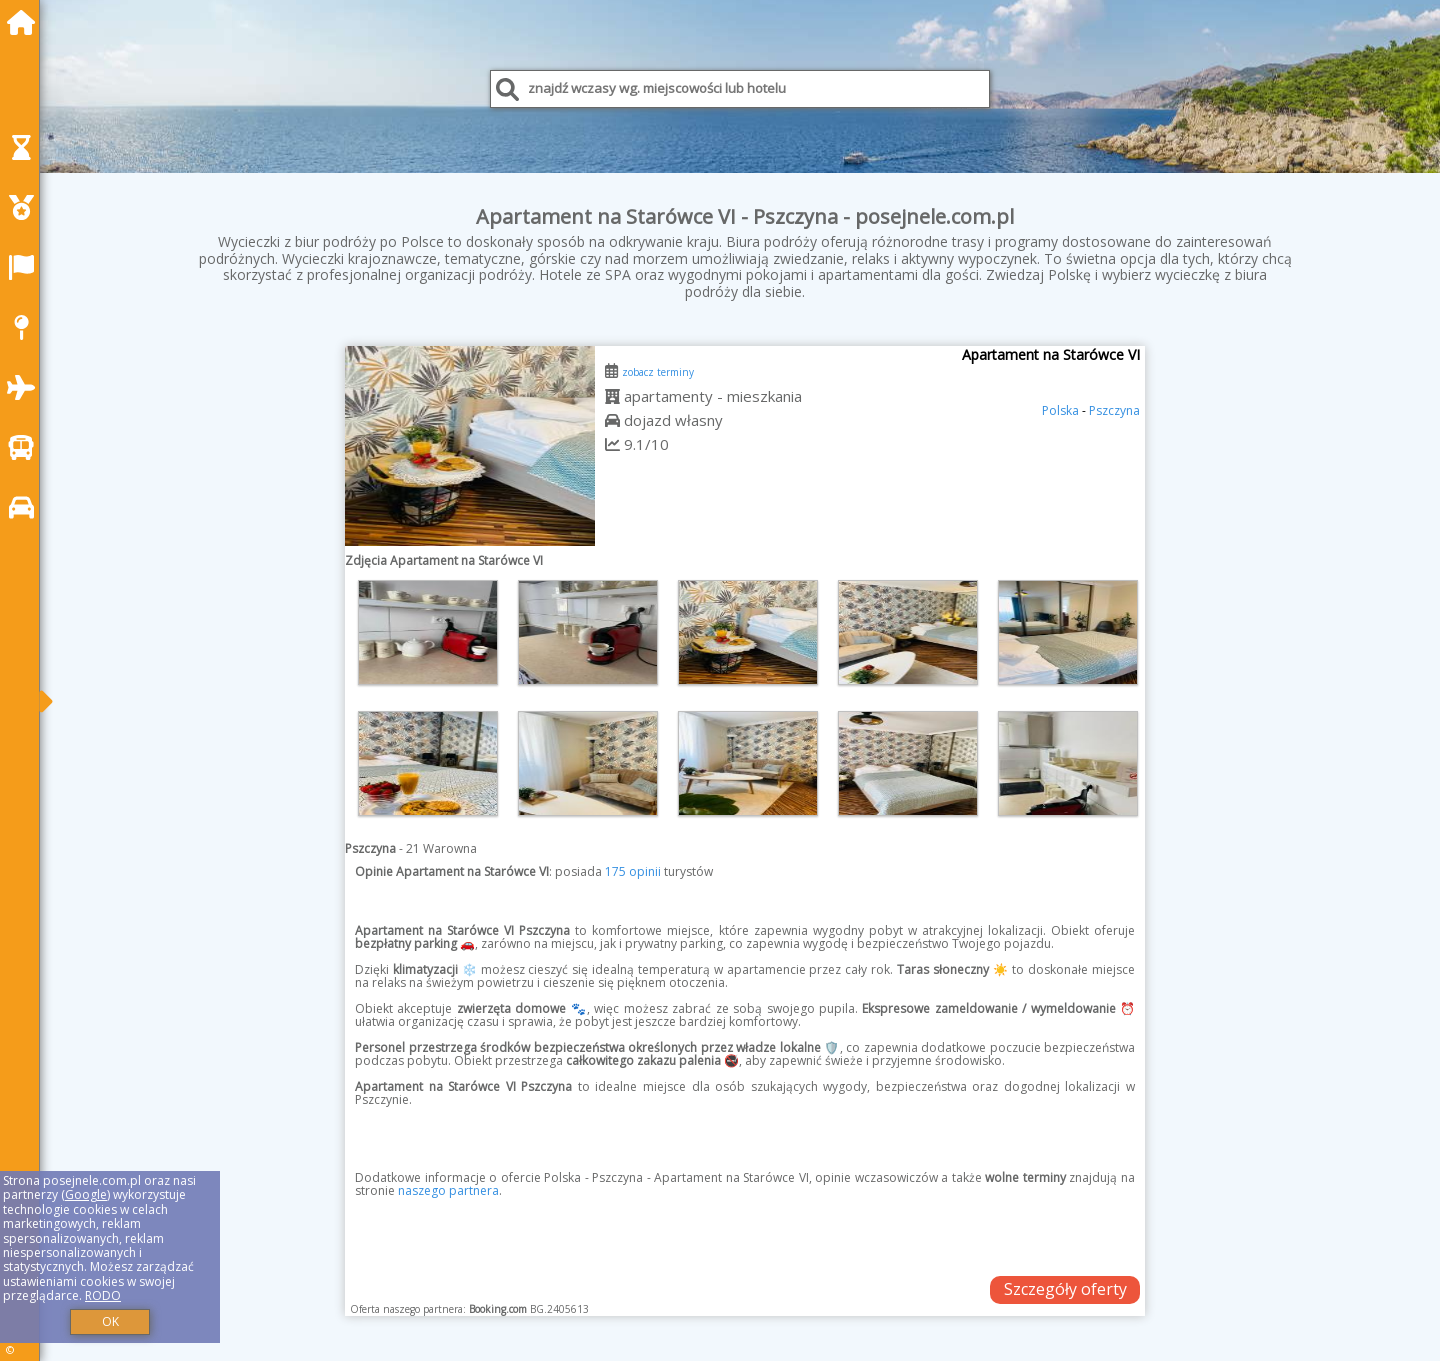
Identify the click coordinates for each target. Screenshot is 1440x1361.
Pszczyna (1114, 410)
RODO (103, 1295)
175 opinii (633, 871)
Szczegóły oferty (1065, 1289)
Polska (1060, 410)
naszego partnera (448, 1190)
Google (86, 1194)
